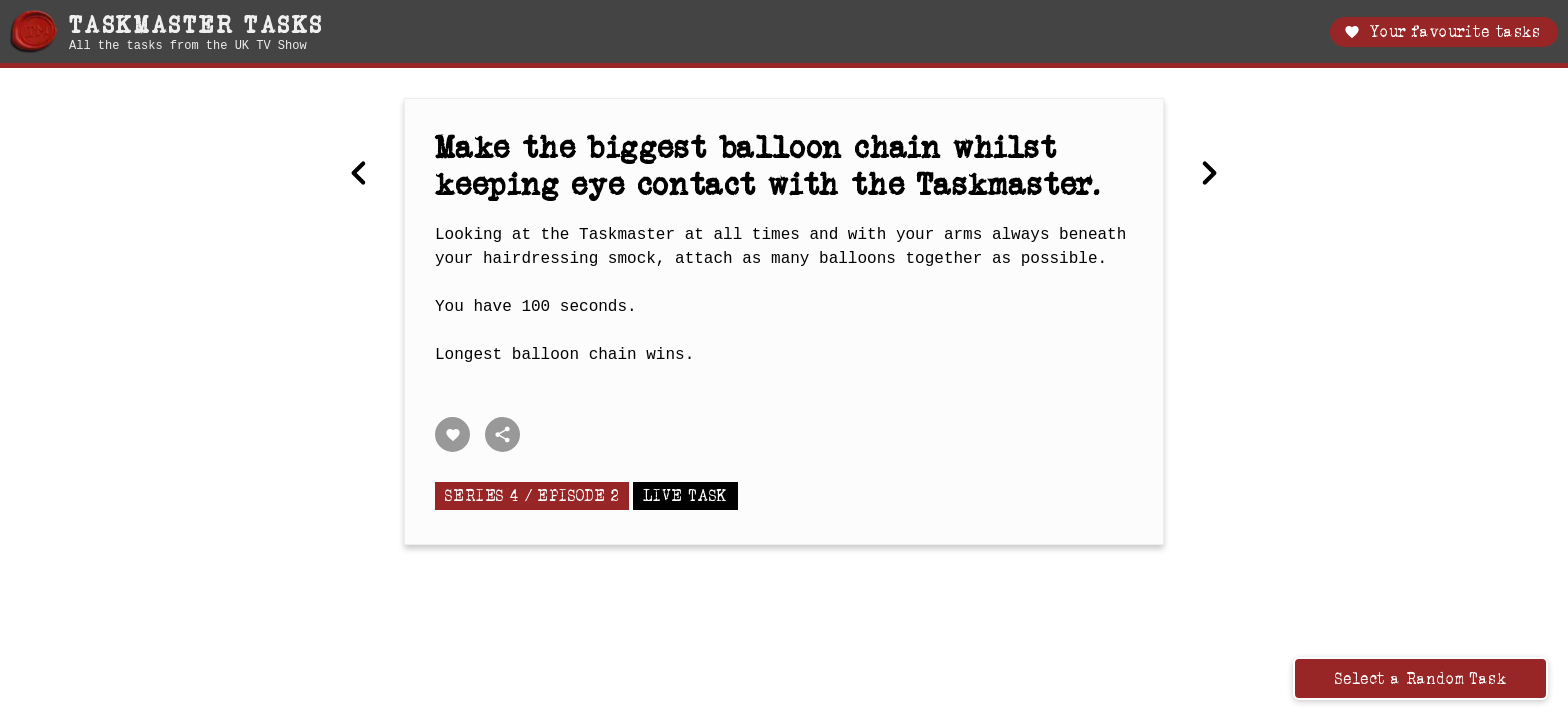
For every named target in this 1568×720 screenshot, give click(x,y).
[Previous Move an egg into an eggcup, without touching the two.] (359, 175)
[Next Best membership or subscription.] (1209, 175)
